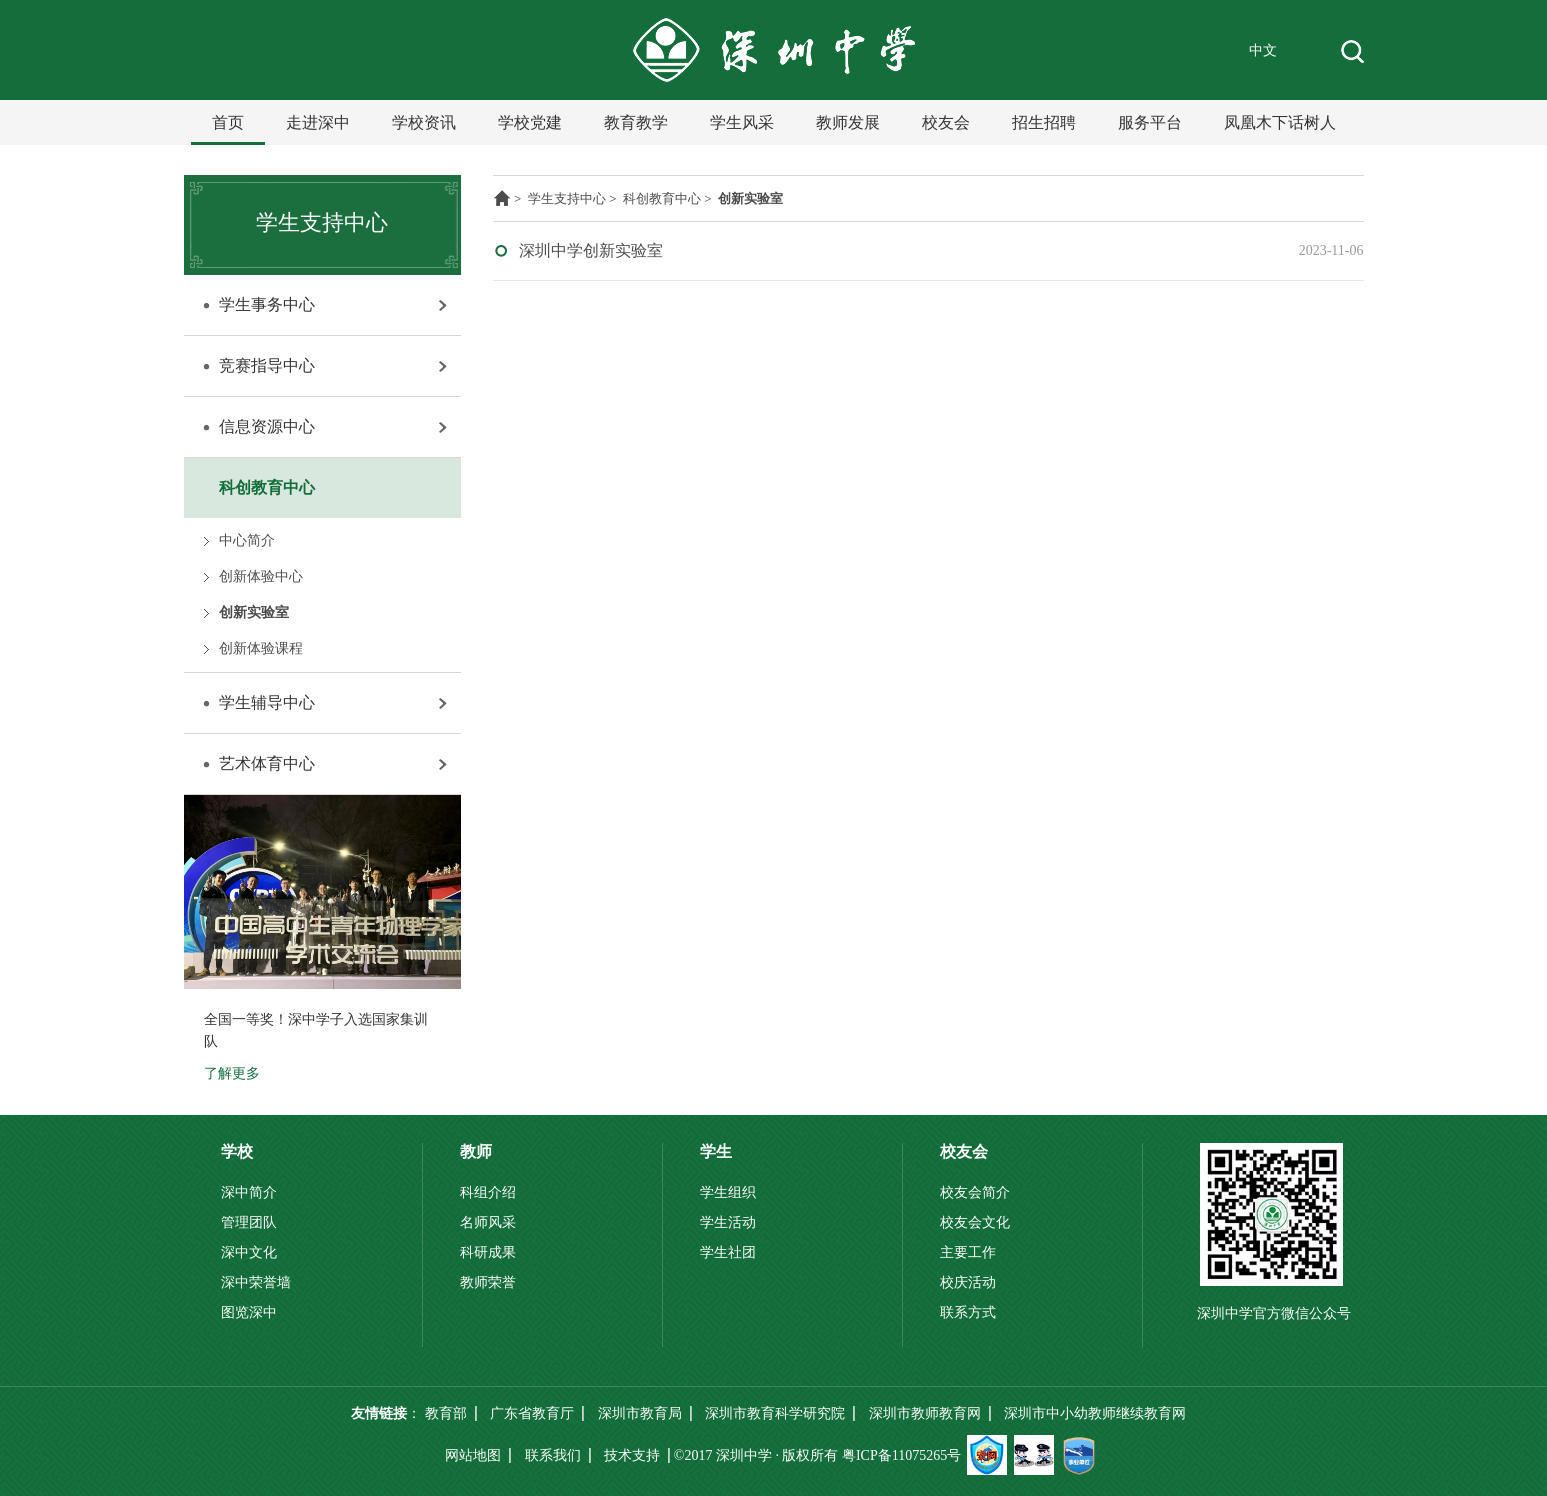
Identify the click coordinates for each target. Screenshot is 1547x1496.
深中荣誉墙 (256, 1282)
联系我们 (553, 1455)
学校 (237, 1151)
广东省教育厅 (532, 1413)
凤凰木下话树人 (1280, 122)
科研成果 (488, 1252)
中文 (1263, 50)
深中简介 (249, 1192)
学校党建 (530, 122)
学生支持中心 (567, 198)
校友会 (946, 122)
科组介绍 (488, 1192)
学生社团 (728, 1252)
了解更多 (232, 1073)
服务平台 (1150, 122)
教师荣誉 (488, 1282)
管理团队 (249, 1222)
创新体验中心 (261, 576)
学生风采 (742, 122)
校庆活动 (968, 1282)
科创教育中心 (267, 487)
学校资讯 (424, 122)
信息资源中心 (267, 426)
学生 (716, 1151)
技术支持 (632, 1455)
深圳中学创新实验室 (591, 250)
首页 (228, 122)
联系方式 (968, 1312)
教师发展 (848, 122)
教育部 (446, 1413)
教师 (476, 1151)
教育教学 (636, 122)
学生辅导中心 (267, 702)
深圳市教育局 (640, 1413)
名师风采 (488, 1222)
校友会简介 (975, 1192)
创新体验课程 (261, 648)
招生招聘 (1044, 122)
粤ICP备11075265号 (901, 1455)
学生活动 (728, 1222)
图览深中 (249, 1312)
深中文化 (249, 1252)
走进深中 (318, 122)
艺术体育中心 (267, 763)
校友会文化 (975, 1222)
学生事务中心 (267, 304)
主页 (502, 198)
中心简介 (247, 540)
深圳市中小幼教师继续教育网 (1095, 1413)
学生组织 (728, 1192)
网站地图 (473, 1455)
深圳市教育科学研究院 (775, 1413)
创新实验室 (254, 612)
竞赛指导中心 (267, 365)
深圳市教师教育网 (925, 1413)
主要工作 (968, 1252)
